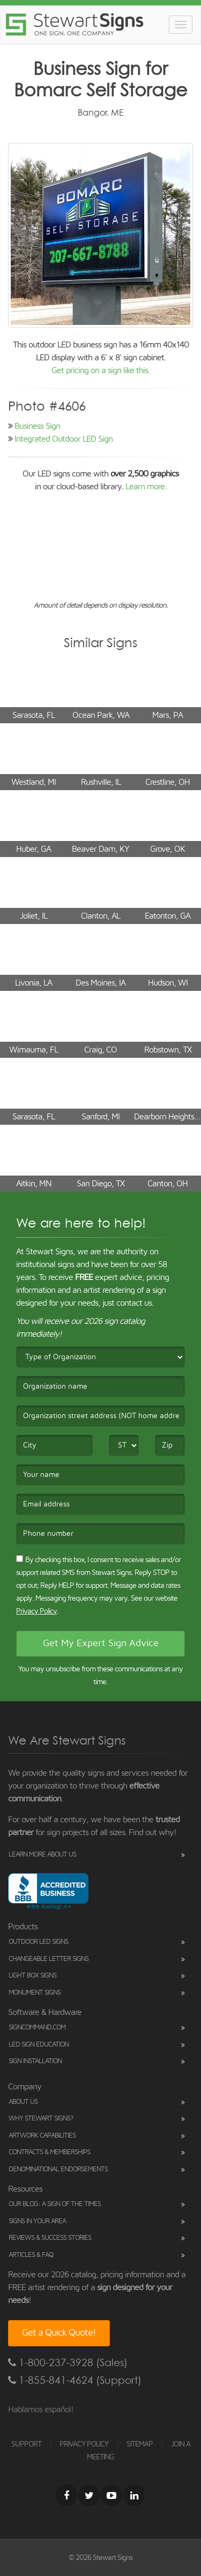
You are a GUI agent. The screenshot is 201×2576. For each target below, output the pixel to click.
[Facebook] (66, 2495)
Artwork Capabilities (42, 2135)
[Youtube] (111, 2495)
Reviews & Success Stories (50, 2237)
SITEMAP (139, 2444)
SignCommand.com (37, 2027)
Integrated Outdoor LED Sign (63, 439)
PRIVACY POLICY (83, 2444)
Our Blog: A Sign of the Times (55, 2204)
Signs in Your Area (37, 2221)
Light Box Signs (32, 1975)
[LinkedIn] (134, 2495)
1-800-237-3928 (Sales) (68, 2363)
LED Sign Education (39, 2044)
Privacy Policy (36, 1611)
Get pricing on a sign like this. (100, 370)
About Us (23, 2101)
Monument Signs (35, 1992)
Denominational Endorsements (58, 2169)
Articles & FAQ (31, 2255)
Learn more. (145, 486)
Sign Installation (35, 2061)
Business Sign (37, 426)
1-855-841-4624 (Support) (75, 2380)
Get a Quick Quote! (59, 2333)
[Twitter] (89, 2495)
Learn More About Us (42, 1854)
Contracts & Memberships (49, 2152)
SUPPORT (26, 2444)
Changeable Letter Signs (48, 1959)
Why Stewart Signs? (41, 2118)
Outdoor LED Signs (38, 1941)
